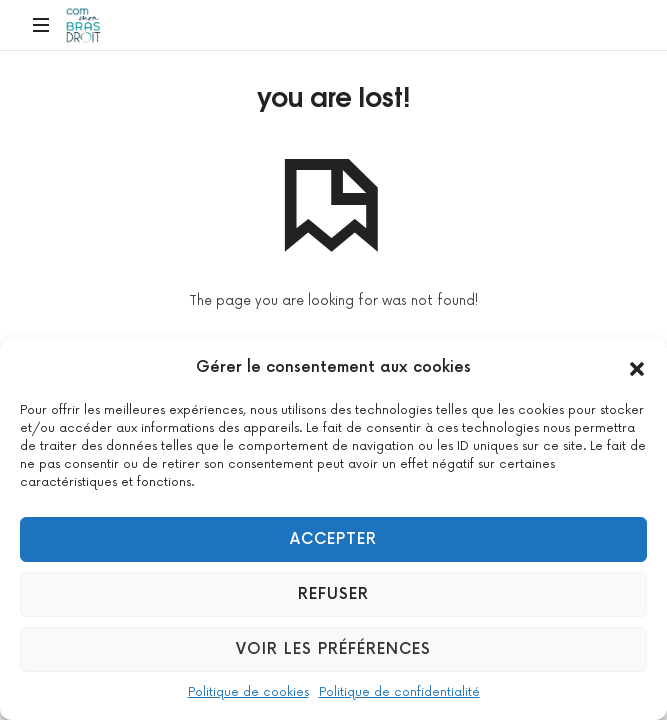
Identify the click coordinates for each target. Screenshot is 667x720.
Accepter (333, 539)
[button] (637, 368)
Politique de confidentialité (399, 692)
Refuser (333, 594)
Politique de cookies (248, 692)
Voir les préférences (333, 649)
